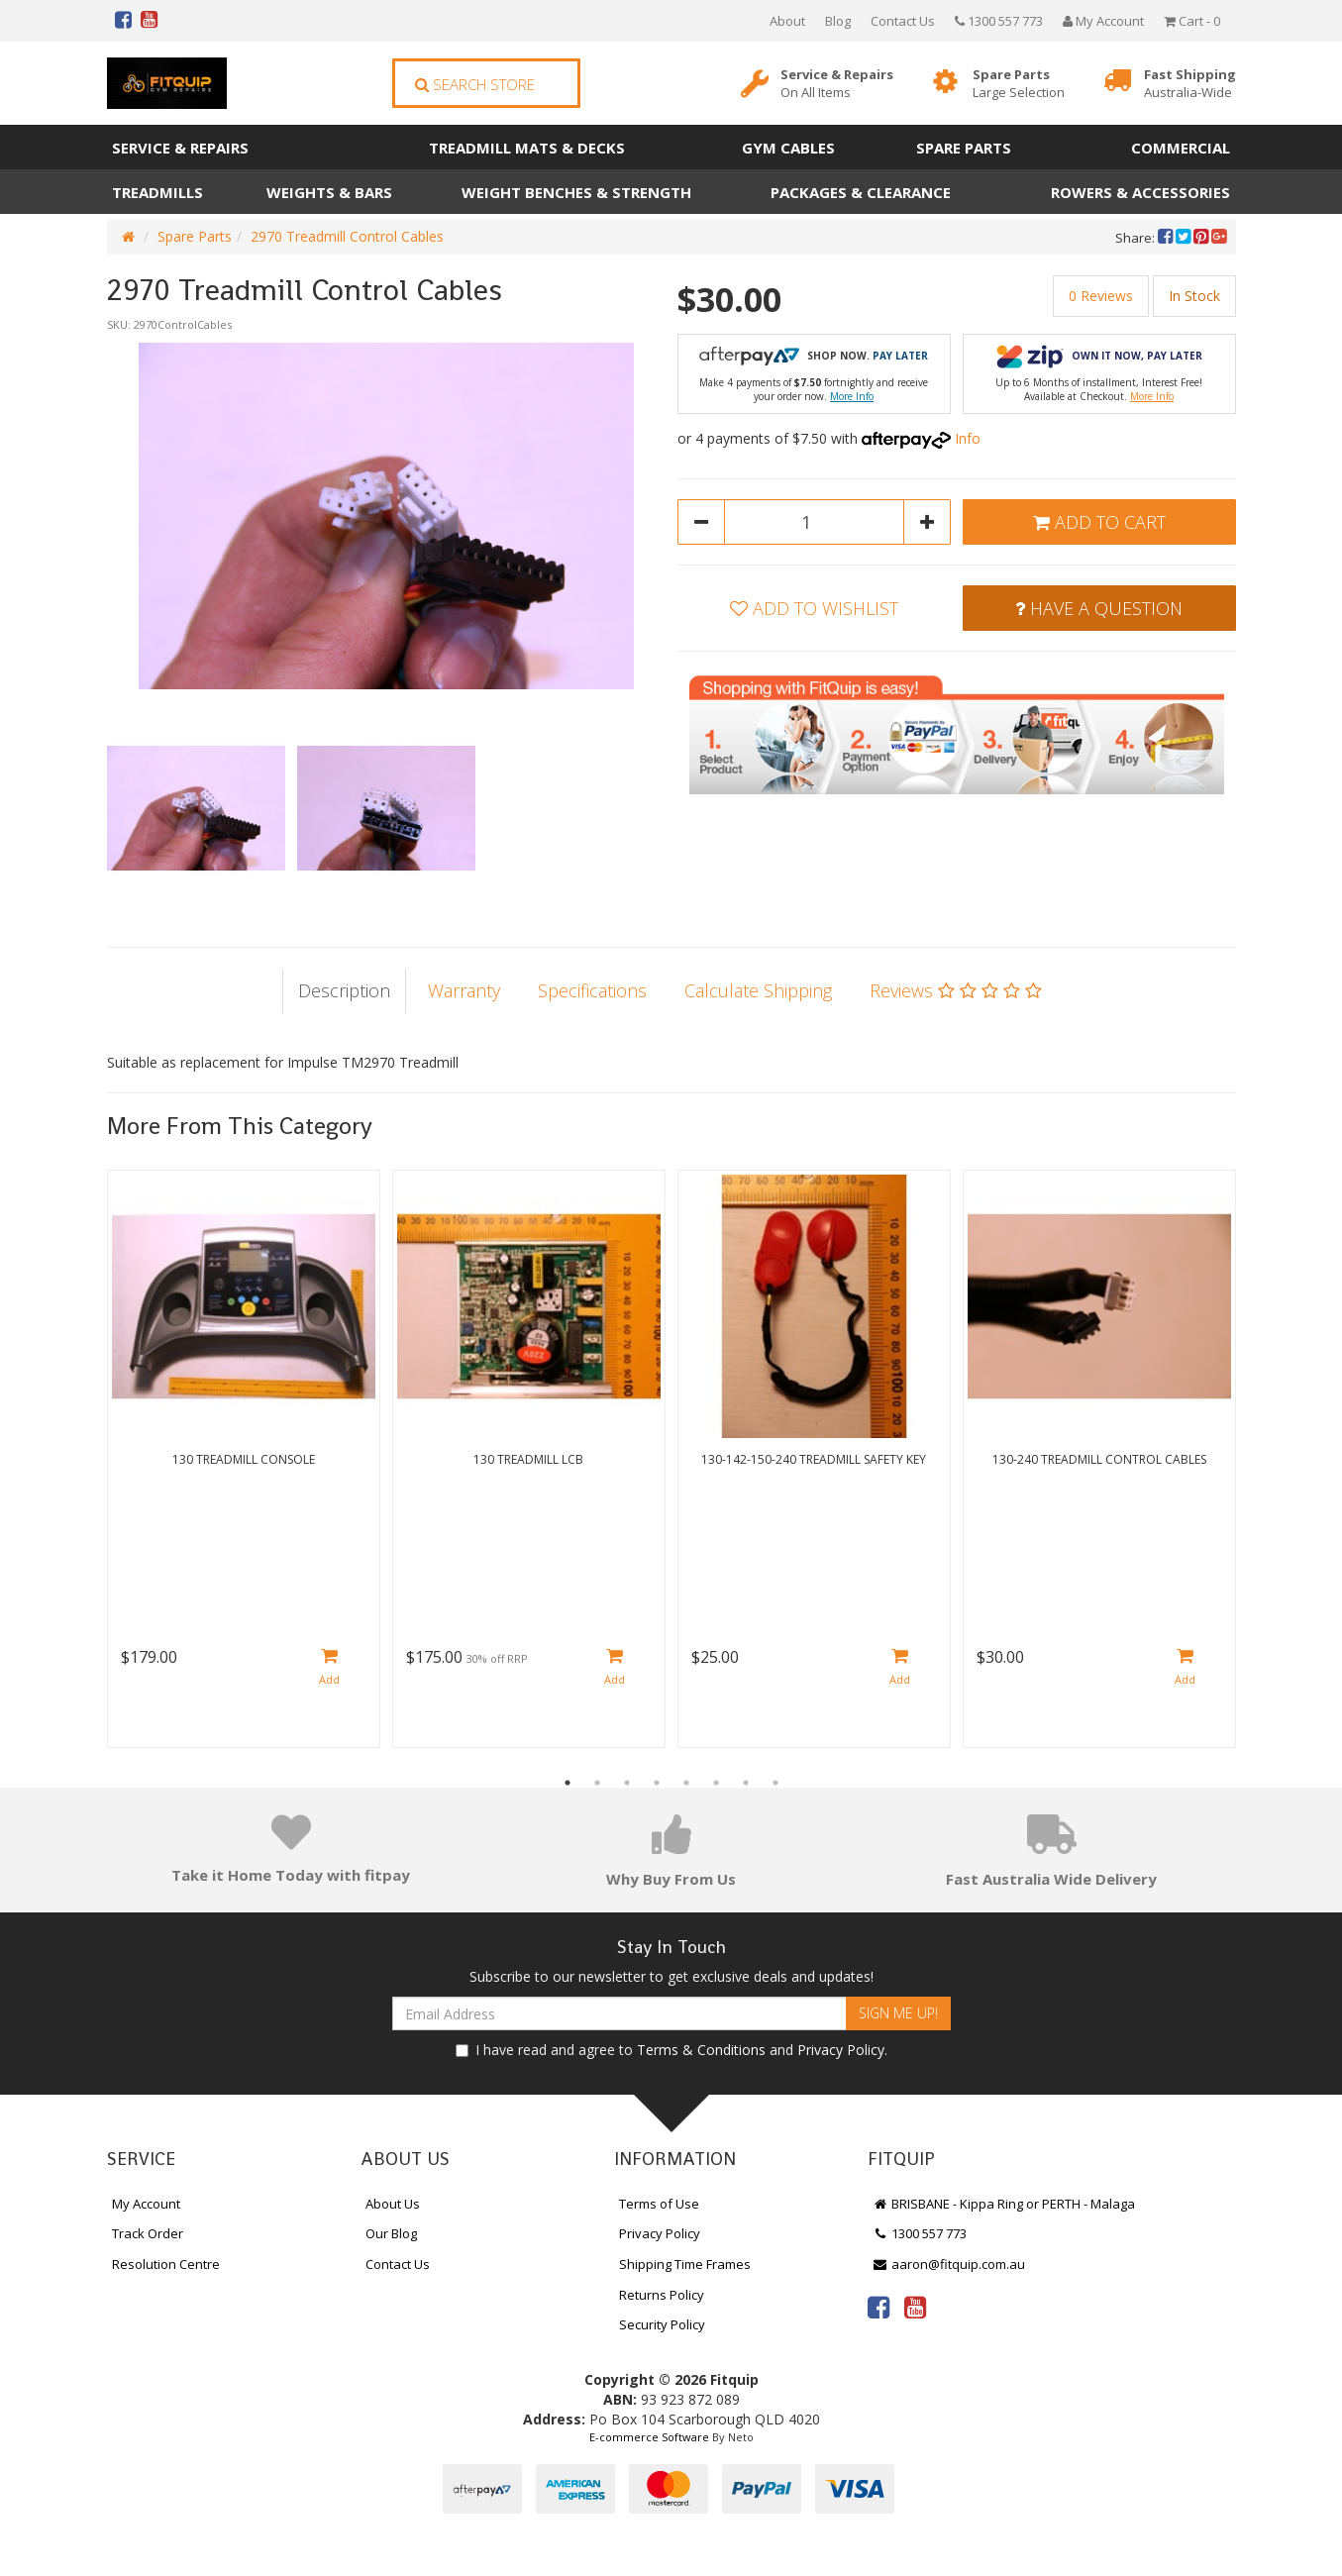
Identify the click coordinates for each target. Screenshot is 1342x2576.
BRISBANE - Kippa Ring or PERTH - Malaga (1004, 2204)
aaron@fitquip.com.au (949, 2264)
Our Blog (391, 2233)
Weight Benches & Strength (576, 192)
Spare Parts (1019, 83)
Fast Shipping (1190, 83)
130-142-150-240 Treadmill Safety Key (813, 1459)
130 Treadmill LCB (528, 1459)
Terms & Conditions (701, 2049)
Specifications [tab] (592, 990)
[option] (386, 516)
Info (968, 438)
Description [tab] (344, 990)
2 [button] (597, 1783)
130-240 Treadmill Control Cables (1099, 1459)
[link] (878, 2306)
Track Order (147, 2233)
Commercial (1180, 147)
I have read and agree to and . (671, 2049)
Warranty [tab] (464, 990)
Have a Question (1099, 608)
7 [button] (746, 1783)
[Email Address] (619, 2013)
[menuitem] (1167, 238)
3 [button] (627, 1783)
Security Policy (662, 2324)
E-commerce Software (649, 2436)
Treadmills (157, 192)
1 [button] (567, 1783)
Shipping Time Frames (685, 2264)
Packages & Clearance (861, 192)
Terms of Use (659, 2204)
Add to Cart (1099, 522)
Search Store (475, 84)
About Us (392, 2204)
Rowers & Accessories (1140, 192)
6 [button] (716, 1783)
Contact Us (903, 21)
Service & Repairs (836, 83)
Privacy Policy (840, 2049)
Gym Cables (788, 147)
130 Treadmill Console (243, 1459)
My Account (146, 2204)
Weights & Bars (329, 192)
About (787, 21)
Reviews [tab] (956, 990)
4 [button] (657, 1783)
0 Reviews (1101, 295)
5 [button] (686, 1783)
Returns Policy (661, 2295)
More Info (852, 396)
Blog (838, 21)
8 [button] (775, 1783)
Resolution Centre (166, 2264)
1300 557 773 (999, 21)
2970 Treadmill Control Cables (347, 236)
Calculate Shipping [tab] (758, 990)
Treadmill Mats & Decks (527, 147)
